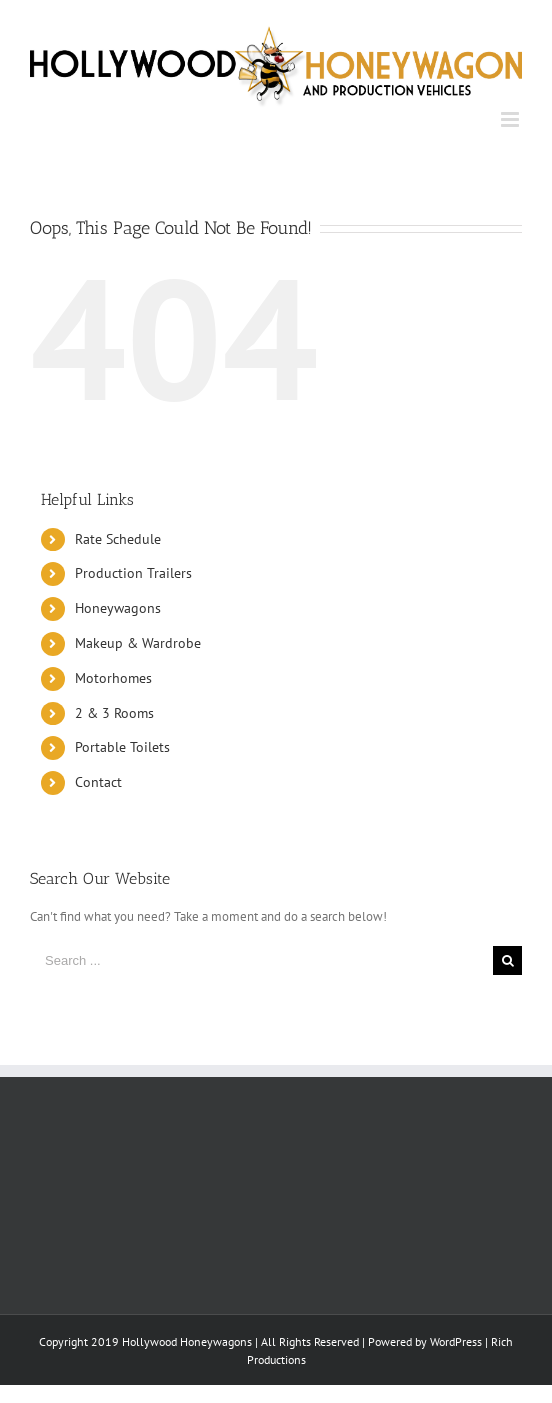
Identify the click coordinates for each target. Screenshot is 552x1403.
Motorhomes (113, 678)
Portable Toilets (122, 747)
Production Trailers (133, 573)
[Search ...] (261, 960)
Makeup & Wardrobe (138, 643)
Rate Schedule (118, 539)
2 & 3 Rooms (114, 713)
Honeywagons (118, 608)
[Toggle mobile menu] (511, 119)
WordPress (456, 1341)
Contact (98, 782)
